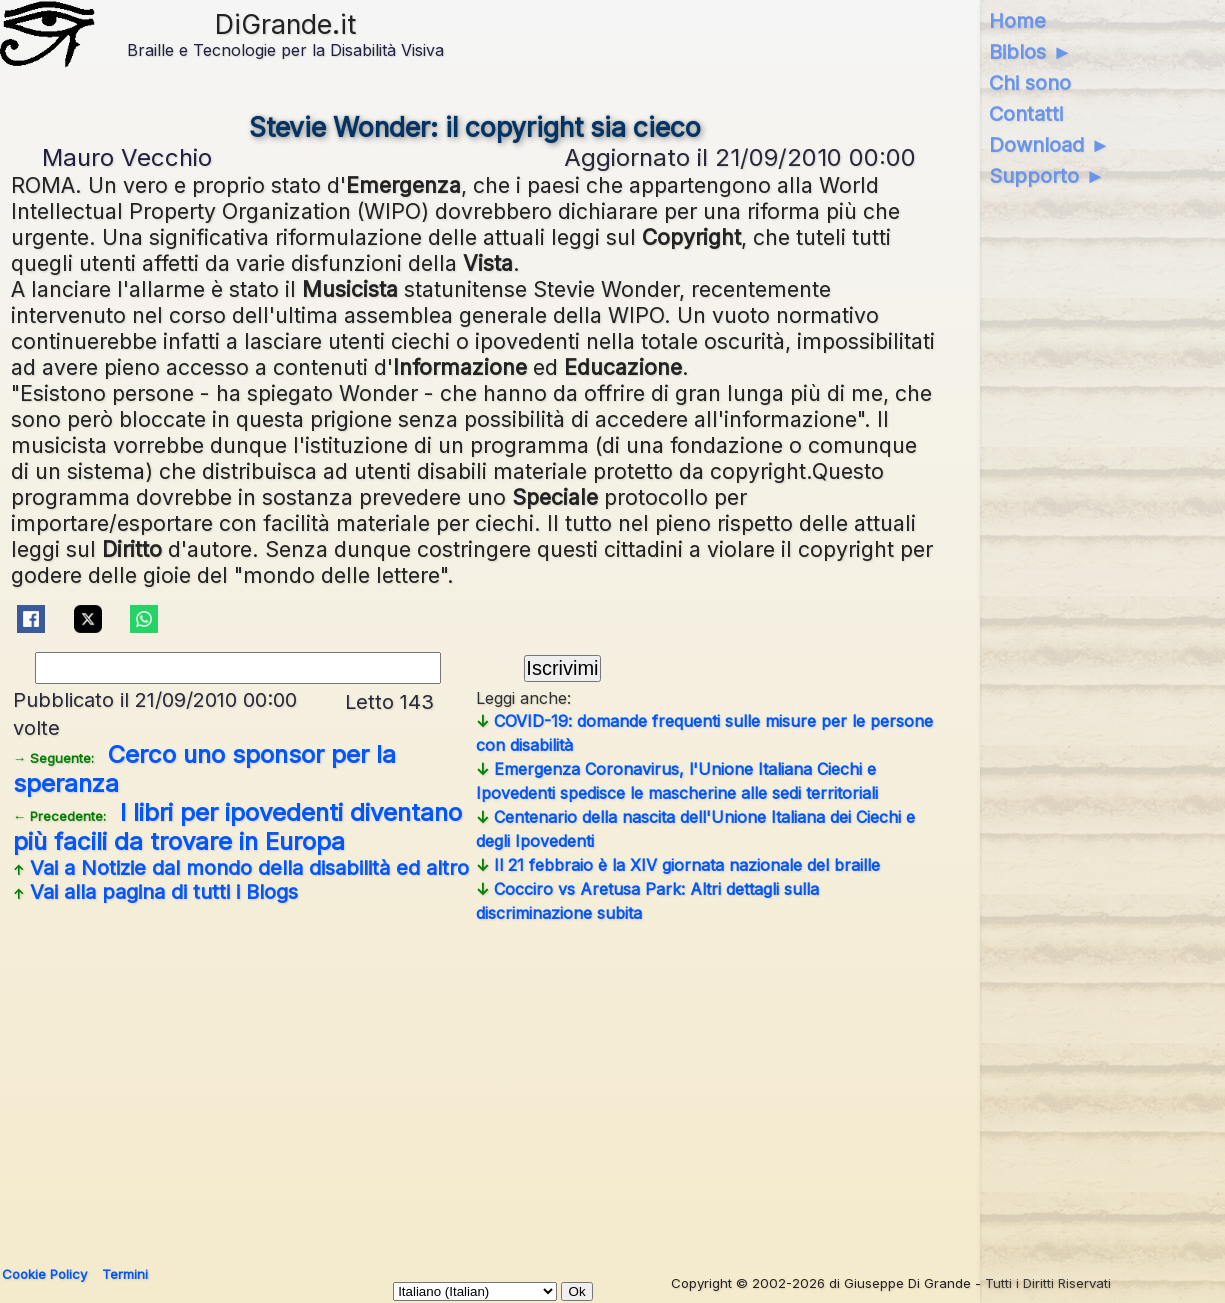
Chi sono (1030, 83)
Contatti (1026, 114)
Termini (125, 1274)
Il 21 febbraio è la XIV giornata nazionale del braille (678, 865)
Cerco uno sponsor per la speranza (204, 769)
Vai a (241, 868)
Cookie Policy (44, 1274)
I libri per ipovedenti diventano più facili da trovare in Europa (237, 827)
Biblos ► (1030, 52)
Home (1017, 21)
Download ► (1049, 145)
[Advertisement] (605, 1087)
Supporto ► (1047, 176)
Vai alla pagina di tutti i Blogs (155, 892)
